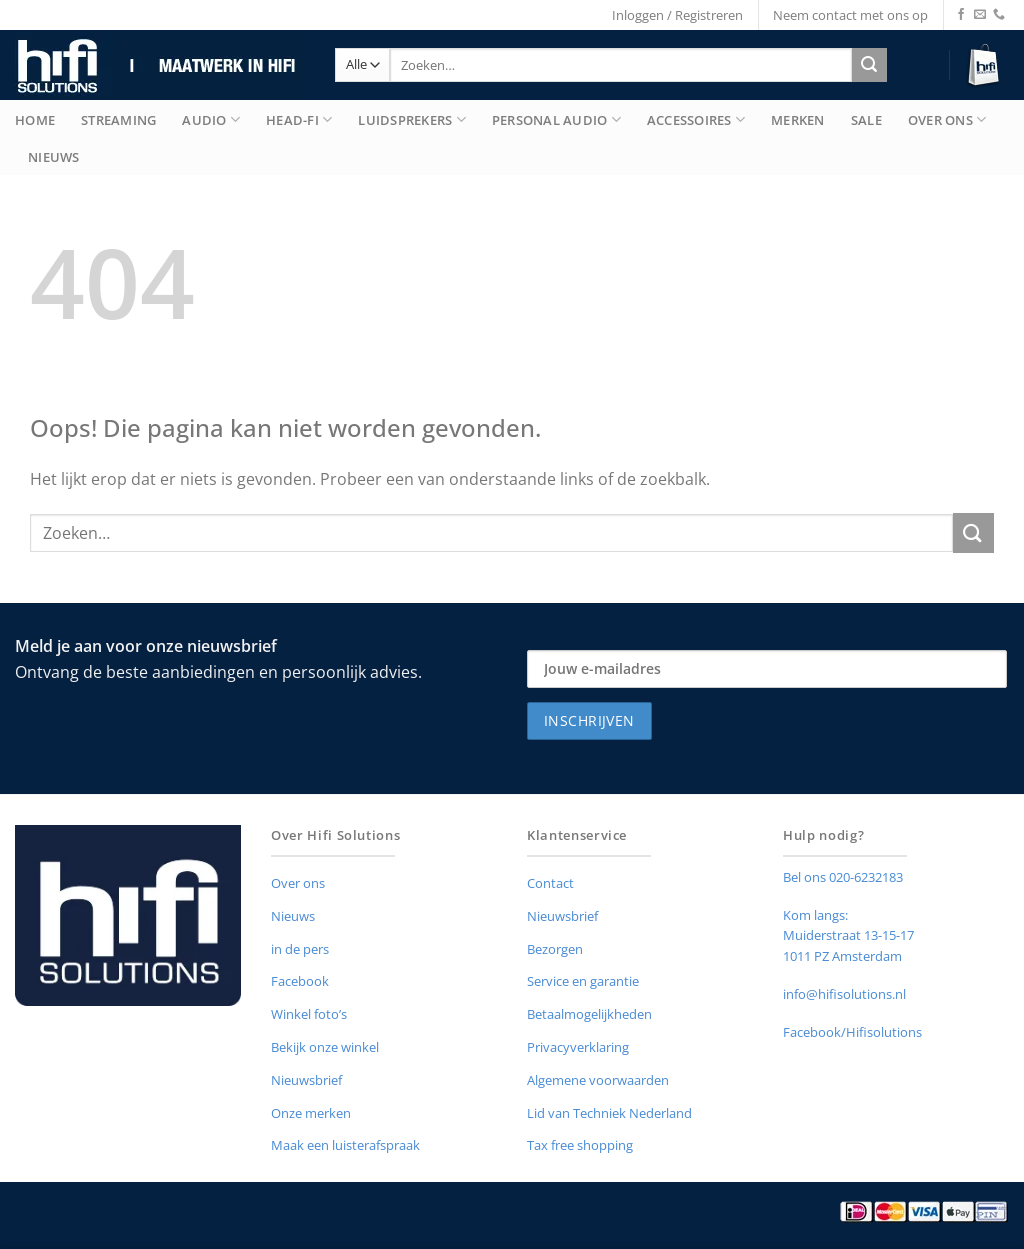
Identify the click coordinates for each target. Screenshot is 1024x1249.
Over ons (298, 883)
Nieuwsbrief (306, 1080)
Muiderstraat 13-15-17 (848, 935)
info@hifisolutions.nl (844, 994)
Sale (866, 120)
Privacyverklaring (578, 1047)
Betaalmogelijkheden (589, 1014)
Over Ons (947, 119)
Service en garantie (583, 981)
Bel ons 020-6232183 (843, 877)
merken (798, 120)
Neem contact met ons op (850, 15)
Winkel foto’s (309, 1014)
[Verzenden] (869, 65)
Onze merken (311, 1113)
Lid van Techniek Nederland (609, 1113)
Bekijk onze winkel (325, 1047)
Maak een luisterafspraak (345, 1145)
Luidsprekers (412, 119)
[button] (986, 65)
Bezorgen (555, 949)
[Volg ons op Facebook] (961, 15)
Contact (550, 883)
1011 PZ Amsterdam (842, 956)
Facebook (300, 981)
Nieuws (54, 157)
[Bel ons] (999, 15)
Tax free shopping (580, 1145)
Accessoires (696, 119)
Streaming (118, 120)
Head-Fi (299, 119)
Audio (211, 119)
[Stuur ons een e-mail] (980, 15)
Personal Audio (556, 119)
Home (35, 120)
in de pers (300, 949)
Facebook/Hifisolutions (852, 1032)
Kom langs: (815, 915)
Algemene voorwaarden (598, 1080)
